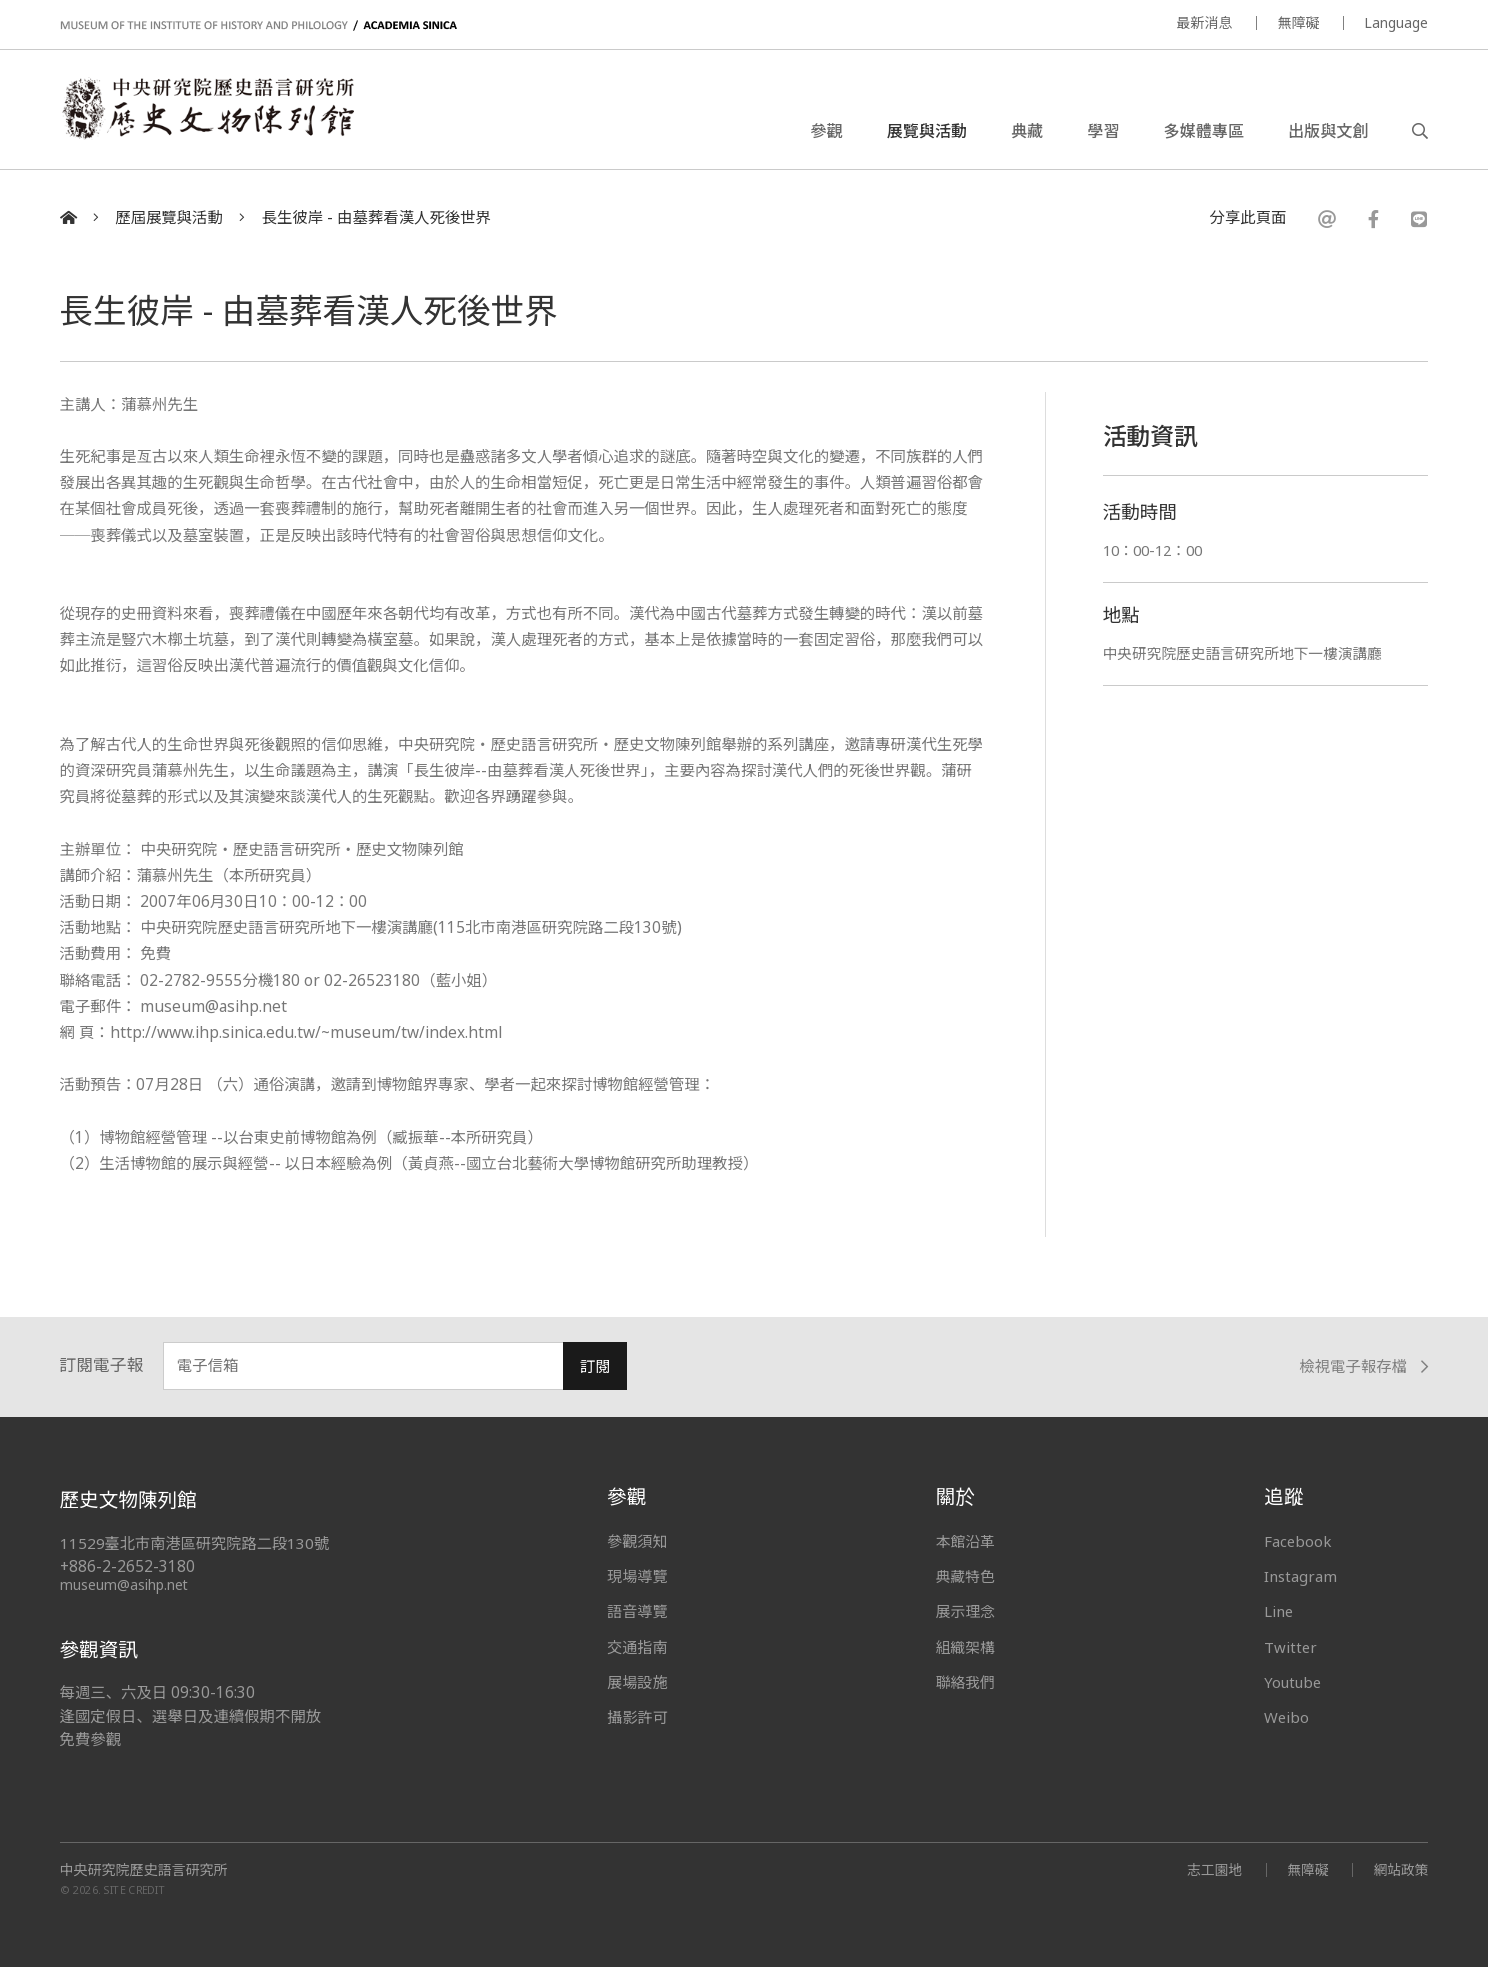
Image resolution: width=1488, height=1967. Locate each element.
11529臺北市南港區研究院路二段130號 (196, 1543)
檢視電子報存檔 (1363, 1366)
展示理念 (966, 1611)
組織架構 (966, 1647)
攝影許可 (637, 1717)
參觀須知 (637, 1541)
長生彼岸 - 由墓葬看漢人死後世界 (376, 217)
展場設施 (637, 1682)
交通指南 (637, 1647)
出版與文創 (1328, 134)
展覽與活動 (927, 134)
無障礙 (1298, 22)
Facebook (1298, 1541)
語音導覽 (637, 1611)
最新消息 (1204, 22)
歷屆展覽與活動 (169, 217)
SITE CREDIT (134, 1889)
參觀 (827, 134)
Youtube (1294, 1682)
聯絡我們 (966, 1682)
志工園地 (1212, 1869)
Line (1279, 1611)
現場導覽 (637, 1576)
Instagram (1300, 1576)
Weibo (1287, 1717)
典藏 (1027, 134)
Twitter (1291, 1647)
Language (1396, 22)
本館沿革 (966, 1541)
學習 (1103, 134)
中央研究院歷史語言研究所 (144, 1870)
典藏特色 (966, 1576)
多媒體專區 (1204, 134)
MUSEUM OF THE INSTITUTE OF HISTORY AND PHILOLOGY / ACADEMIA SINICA (258, 25)
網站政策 (1400, 1869)
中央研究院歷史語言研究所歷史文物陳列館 (218, 114)
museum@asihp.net (124, 1584)
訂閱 (595, 1366)
